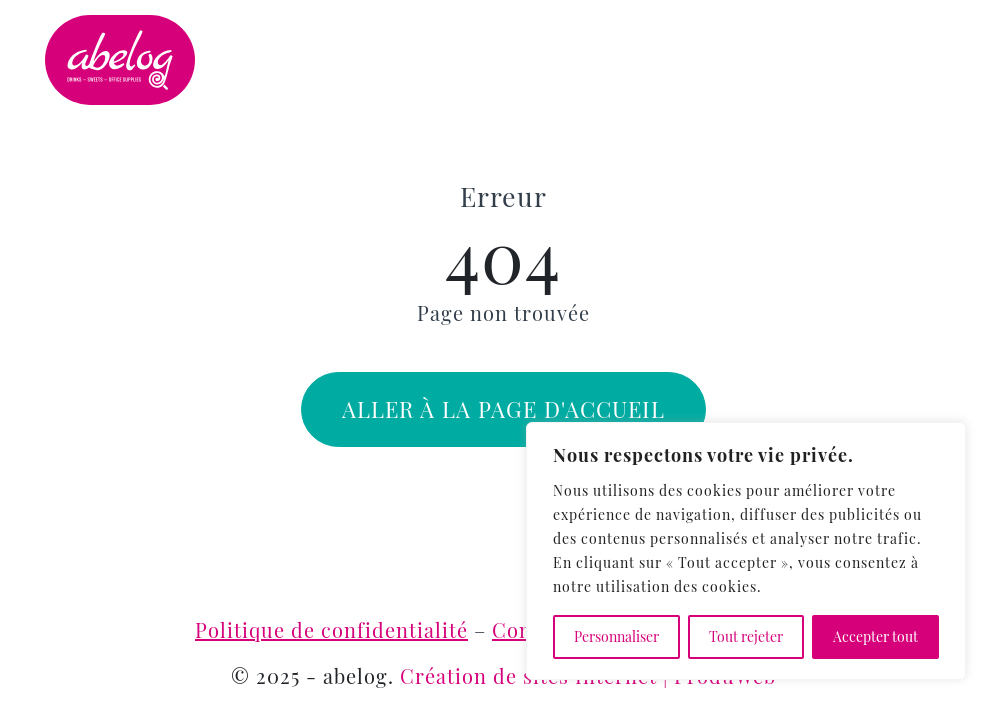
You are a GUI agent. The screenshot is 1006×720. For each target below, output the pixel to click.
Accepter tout (875, 636)
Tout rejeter (746, 636)
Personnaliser (616, 636)
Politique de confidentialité (331, 629)
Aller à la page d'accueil (503, 409)
